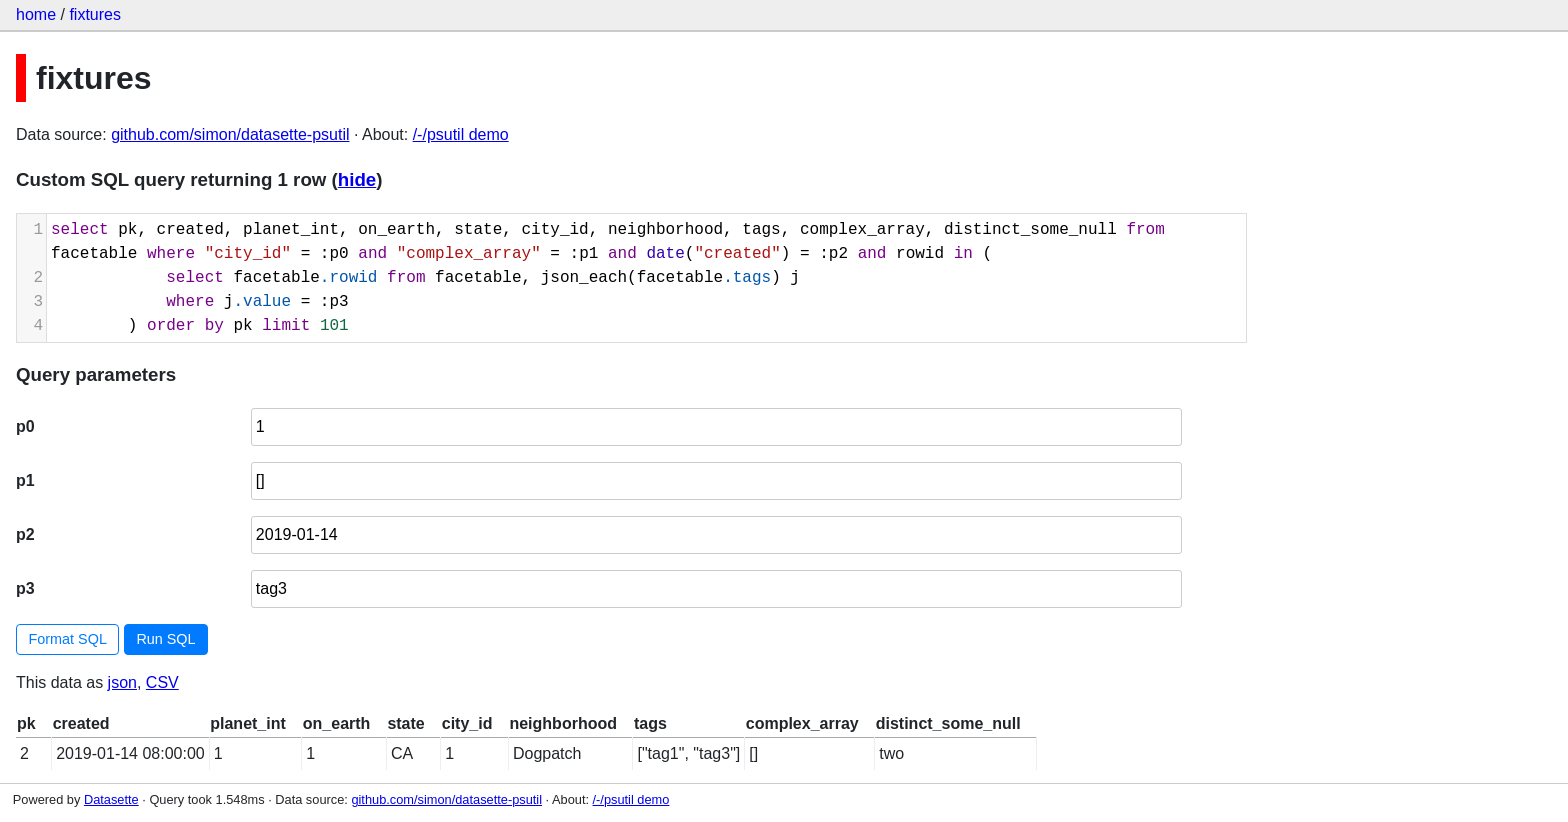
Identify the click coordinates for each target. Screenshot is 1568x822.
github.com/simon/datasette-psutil (230, 134)
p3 (25, 588)
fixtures (95, 14)
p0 (25, 426)
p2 (25, 534)
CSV (162, 682)
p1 (25, 480)
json (122, 682)
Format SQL (68, 639)
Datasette (111, 799)
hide (357, 179)
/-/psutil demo (461, 134)
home (36, 14)
